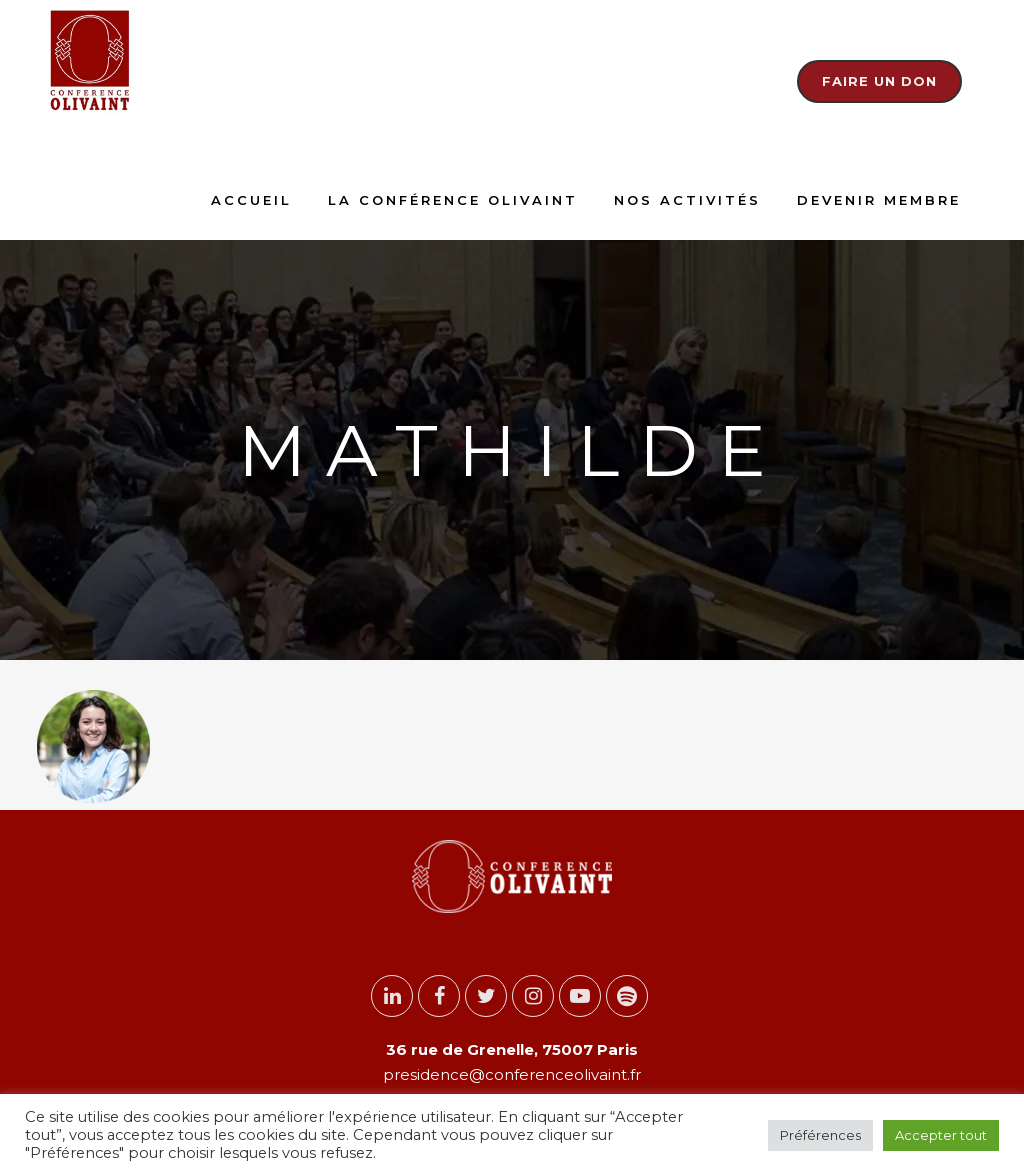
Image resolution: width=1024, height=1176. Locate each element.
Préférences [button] (820, 1135)
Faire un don (879, 81)
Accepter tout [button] (941, 1135)
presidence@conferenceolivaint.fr (512, 1074)
